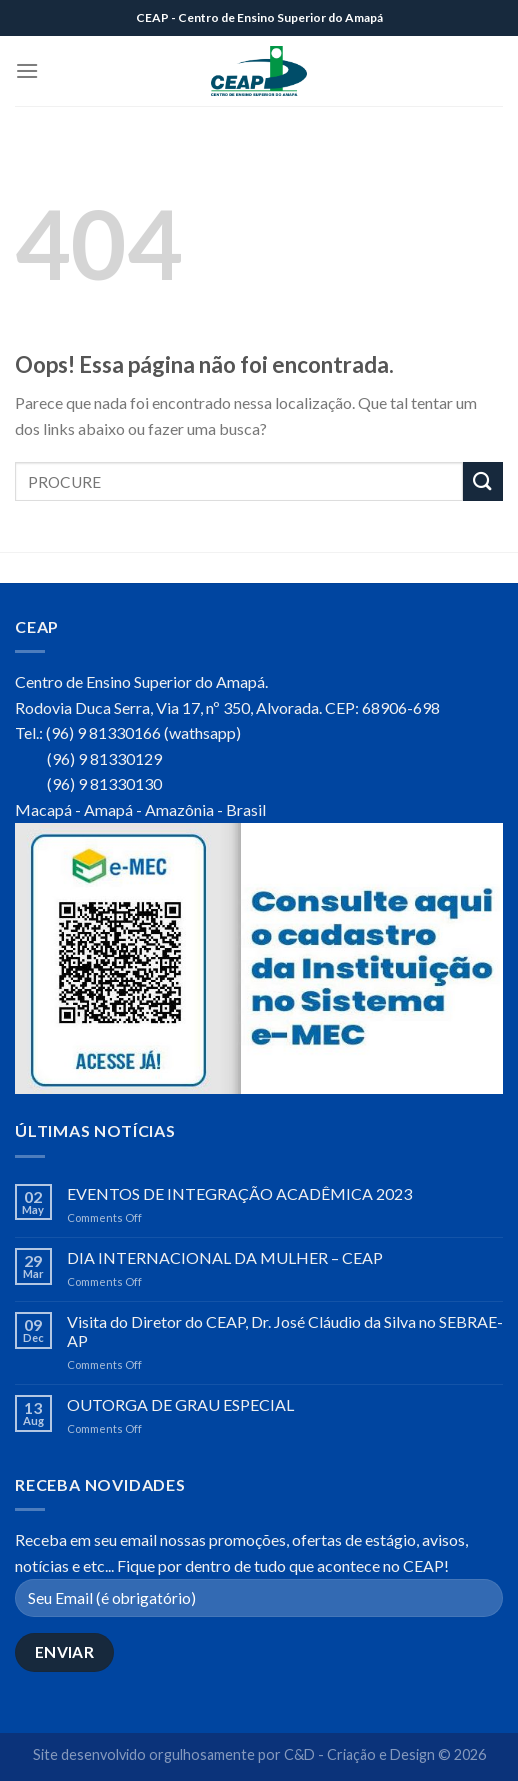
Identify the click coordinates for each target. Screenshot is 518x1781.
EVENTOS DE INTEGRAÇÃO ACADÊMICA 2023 (239, 1193)
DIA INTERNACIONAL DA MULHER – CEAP (225, 1257)
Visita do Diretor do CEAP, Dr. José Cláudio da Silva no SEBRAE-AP (285, 1331)
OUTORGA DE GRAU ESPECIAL (180, 1404)
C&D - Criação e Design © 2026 (385, 1754)
